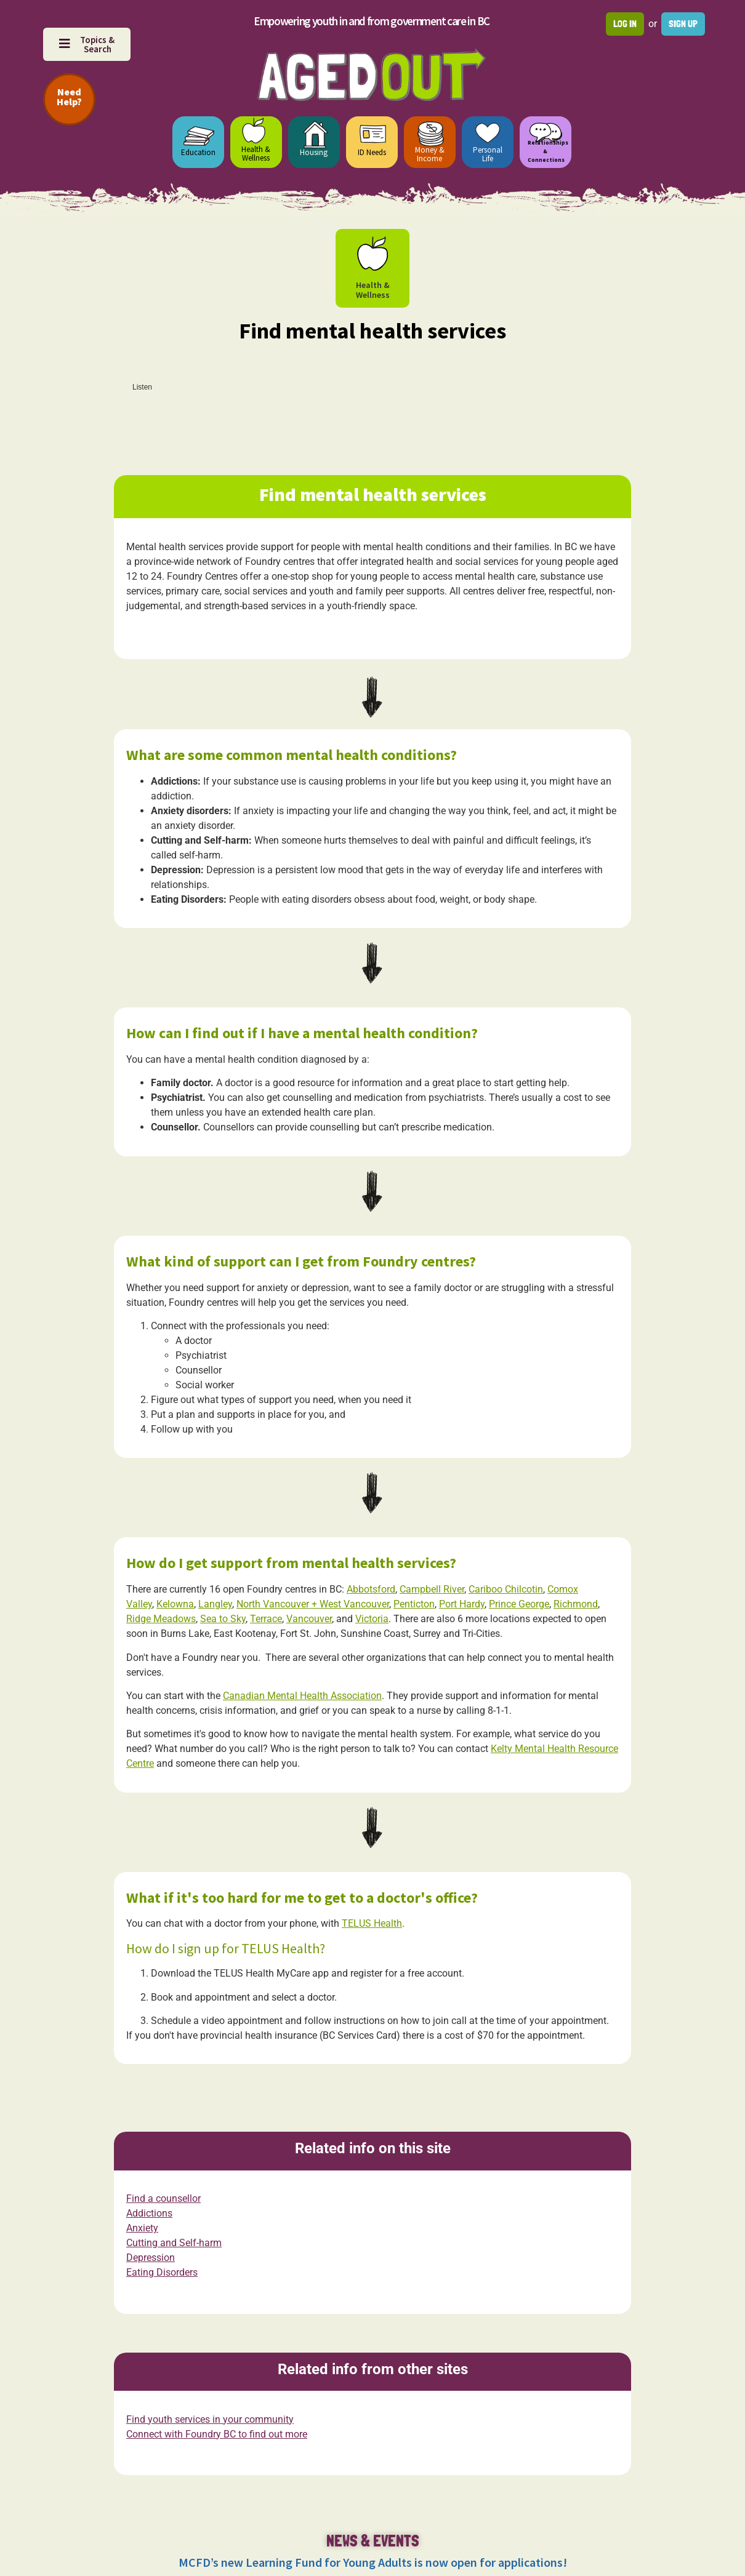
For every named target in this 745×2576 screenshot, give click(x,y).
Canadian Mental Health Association (302, 1696)
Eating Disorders (162, 2273)
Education (198, 152)
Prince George (519, 1604)
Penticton (414, 1604)
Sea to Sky (223, 1619)
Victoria (372, 1619)
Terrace (266, 1619)
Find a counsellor (163, 2199)
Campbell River (432, 1589)
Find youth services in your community (210, 2419)
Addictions (149, 2214)
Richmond (576, 1604)
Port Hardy (462, 1604)
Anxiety (142, 2228)
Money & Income (430, 154)
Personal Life (487, 154)
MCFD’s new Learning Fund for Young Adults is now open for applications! (373, 2562)
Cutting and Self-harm (174, 2243)
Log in (625, 24)
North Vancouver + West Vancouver (312, 1604)
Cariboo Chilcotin (506, 1589)
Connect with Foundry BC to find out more (216, 2434)
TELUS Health (372, 1923)
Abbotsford (371, 1589)
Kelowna (175, 1604)
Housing (314, 152)
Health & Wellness (255, 153)
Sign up (683, 24)
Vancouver (309, 1619)
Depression (150, 2258)
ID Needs (372, 152)
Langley (215, 1604)
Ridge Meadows (161, 1619)
